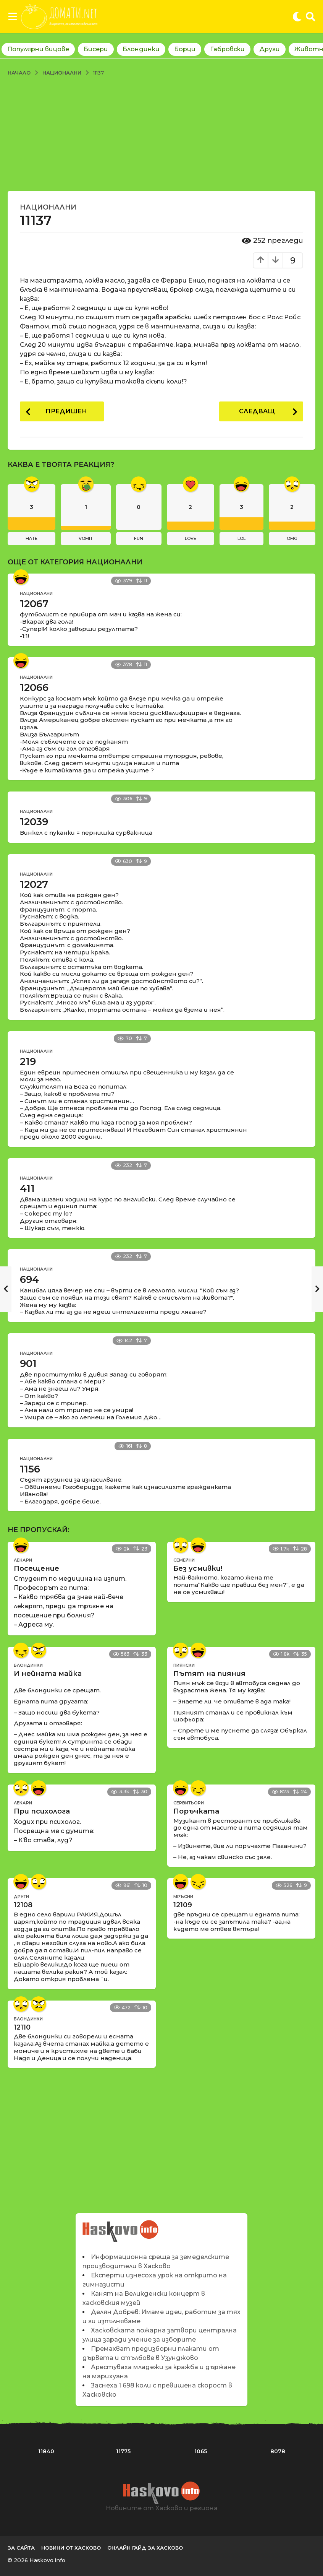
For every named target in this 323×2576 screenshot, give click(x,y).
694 (29, 1279)
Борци (184, 49)
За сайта (21, 2548)
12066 (34, 687)
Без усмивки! (197, 1568)
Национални (48, 207)
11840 (46, 2451)
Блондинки (141, 49)
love (190, 538)
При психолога (42, 1811)
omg (292, 538)
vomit (86, 538)
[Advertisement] (161, 133)
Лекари (23, 1560)
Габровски (227, 49)
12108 (23, 1905)
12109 (182, 1905)
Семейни (184, 1560)
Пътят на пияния (209, 1673)
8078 (277, 2451)
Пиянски (184, 1665)
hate (31, 538)
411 (27, 1188)
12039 (34, 822)
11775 (123, 2451)
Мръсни (183, 1896)
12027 (34, 884)
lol (241, 538)
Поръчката (196, 1811)
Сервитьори (188, 1803)
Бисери (96, 49)
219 (28, 1061)
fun (138, 538)
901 (28, 1363)
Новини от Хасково (71, 2548)
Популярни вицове (38, 49)
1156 (30, 1469)
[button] (12, 16)
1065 (200, 2451)
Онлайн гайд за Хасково (145, 2548)
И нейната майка (48, 1673)
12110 (22, 2027)
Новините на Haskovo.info (121, 2227)
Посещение (36, 1568)
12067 (34, 604)
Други (269, 49)
